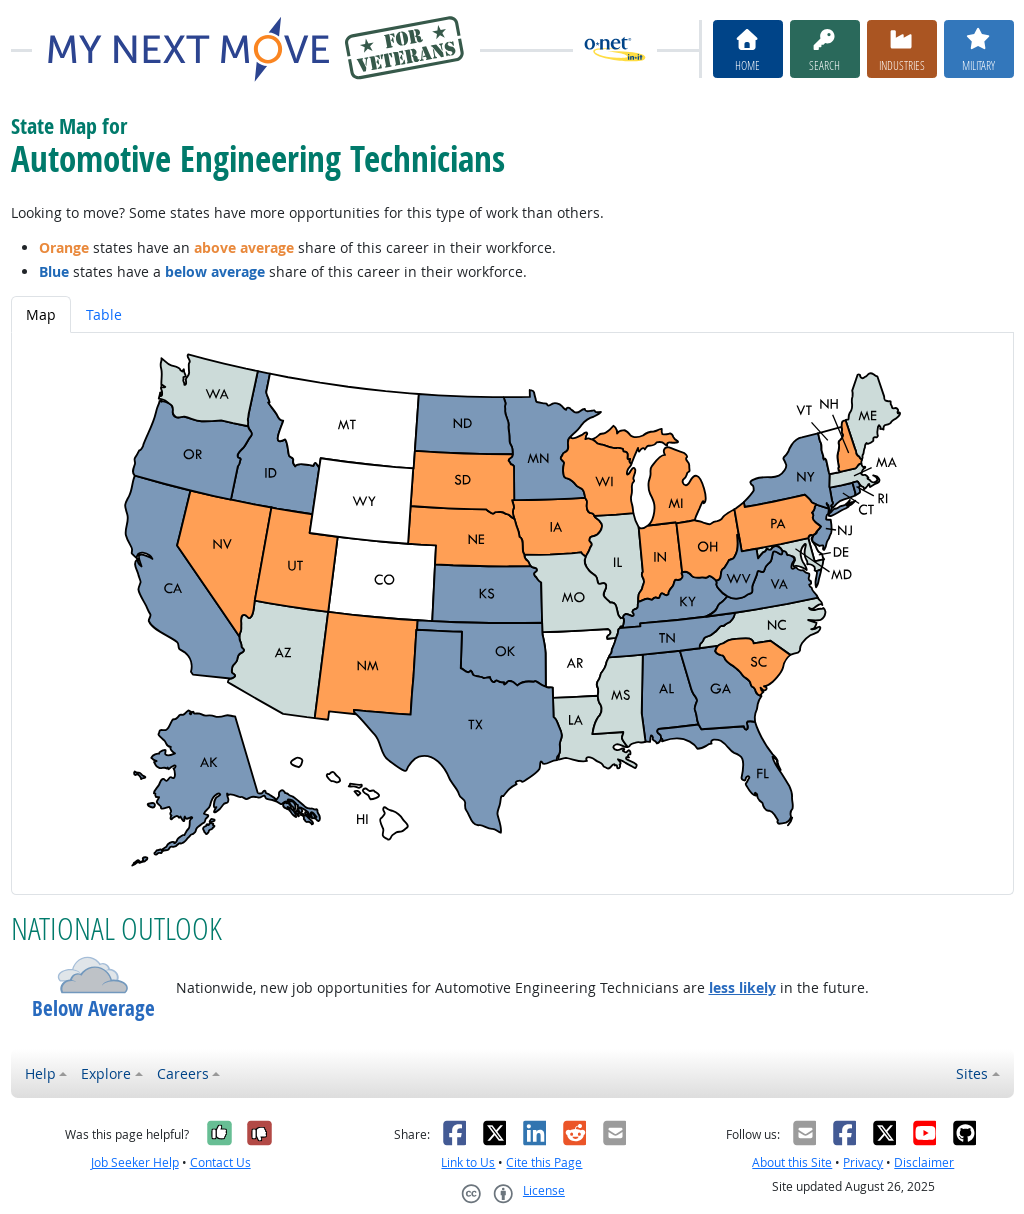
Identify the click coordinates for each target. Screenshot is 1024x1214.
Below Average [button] (93, 1008)
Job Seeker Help (135, 1162)
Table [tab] (104, 314)
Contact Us (220, 1162)
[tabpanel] (512, 613)
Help (40, 1073)
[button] (93, 975)
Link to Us (468, 1162)
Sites (972, 1073)
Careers (183, 1073)
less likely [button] (742, 987)
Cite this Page (544, 1162)
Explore (106, 1073)
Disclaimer (924, 1162)
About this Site (792, 1162)
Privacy (863, 1162)
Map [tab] (41, 314)
